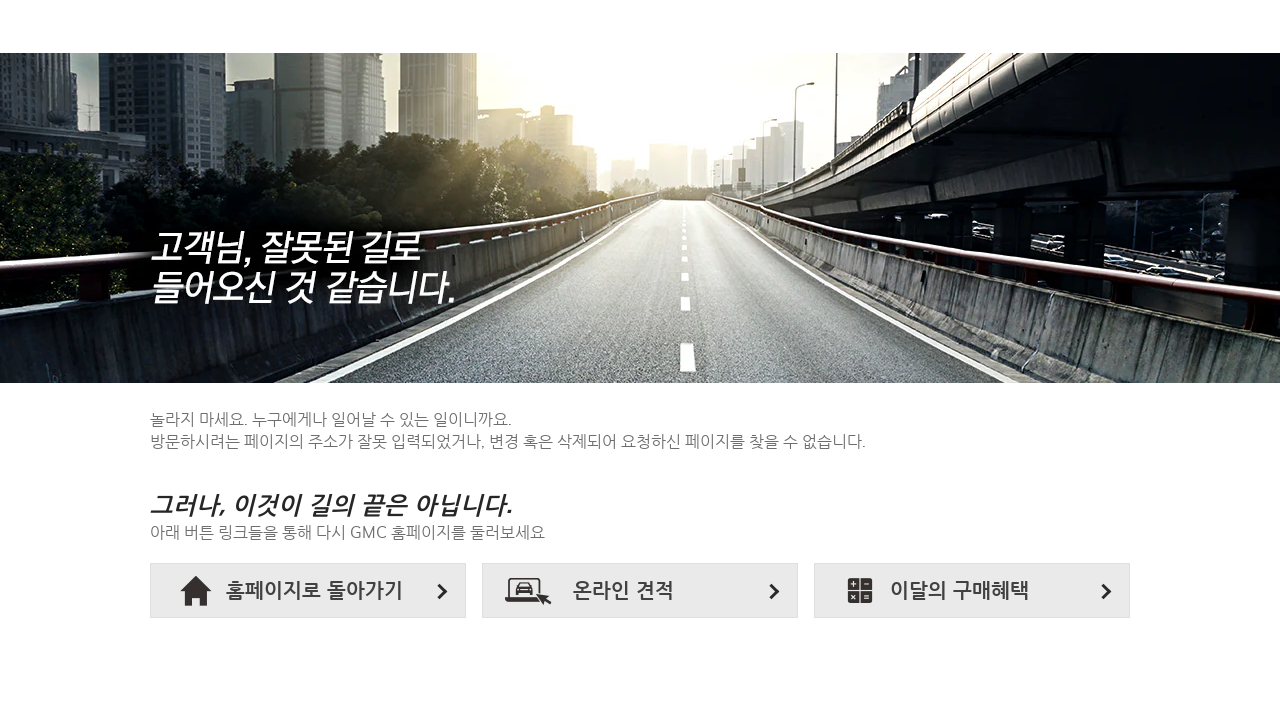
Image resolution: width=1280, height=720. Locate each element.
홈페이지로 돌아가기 (314, 591)
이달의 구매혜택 (959, 591)
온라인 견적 (623, 591)
